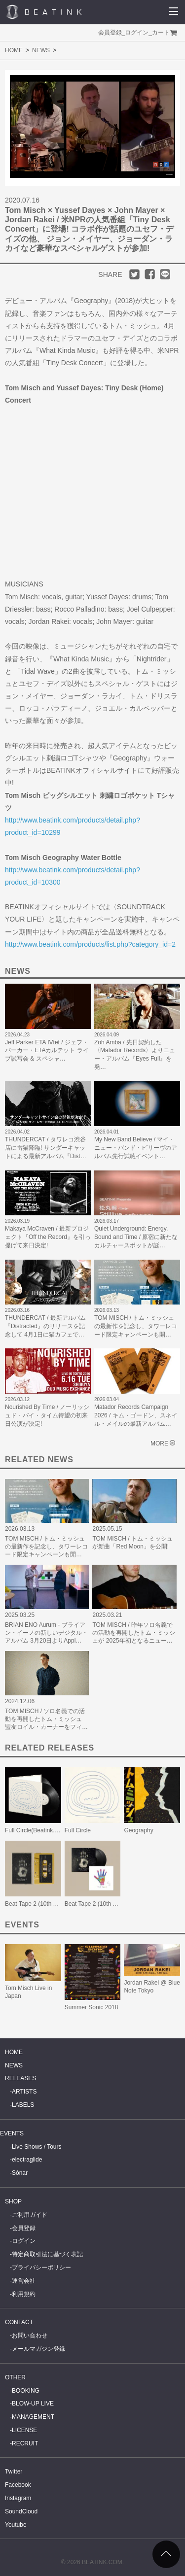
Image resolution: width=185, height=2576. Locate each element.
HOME (14, 50)
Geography (138, 1830)
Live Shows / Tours (37, 2146)
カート (161, 32)
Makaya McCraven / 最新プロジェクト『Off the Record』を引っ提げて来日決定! (48, 1237)
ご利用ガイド (29, 2214)
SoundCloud (21, 2511)
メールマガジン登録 (38, 2348)
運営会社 (24, 2280)
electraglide (27, 2159)
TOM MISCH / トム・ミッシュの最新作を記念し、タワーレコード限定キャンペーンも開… (135, 1326)
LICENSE (24, 2430)
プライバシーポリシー (41, 2267)
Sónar (20, 2172)
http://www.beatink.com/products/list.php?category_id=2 (90, 944)
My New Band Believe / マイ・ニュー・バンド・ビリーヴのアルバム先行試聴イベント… (135, 1148)
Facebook (18, 2484)
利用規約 (24, 2294)
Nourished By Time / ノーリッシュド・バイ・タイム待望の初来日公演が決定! (47, 1415)
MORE (159, 1443)
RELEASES (20, 2078)
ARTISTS (24, 2091)
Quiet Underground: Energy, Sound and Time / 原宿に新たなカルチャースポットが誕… (136, 1237)
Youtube (16, 2524)
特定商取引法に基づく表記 (47, 2254)
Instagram (18, 2498)
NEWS (41, 50)
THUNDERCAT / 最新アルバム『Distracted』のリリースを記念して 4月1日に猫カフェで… (45, 1326)
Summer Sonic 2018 (91, 2007)
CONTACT (19, 2322)
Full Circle (78, 1830)
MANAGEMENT (33, 2416)
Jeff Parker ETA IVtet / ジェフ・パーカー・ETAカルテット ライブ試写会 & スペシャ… (47, 1051)
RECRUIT (25, 2443)
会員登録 (110, 32)
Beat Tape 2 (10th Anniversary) (105, 1903)
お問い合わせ (29, 2335)
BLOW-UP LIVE (33, 2403)
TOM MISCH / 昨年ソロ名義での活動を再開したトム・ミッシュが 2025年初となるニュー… (133, 1632)
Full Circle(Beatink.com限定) (42, 1830)
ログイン (136, 32)
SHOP (13, 2201)
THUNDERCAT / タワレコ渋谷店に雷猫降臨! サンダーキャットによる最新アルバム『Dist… (45, 1148)
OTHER (15, 2377)
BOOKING (25, 2390)
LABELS (23, 2104)
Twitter (13, 2471)
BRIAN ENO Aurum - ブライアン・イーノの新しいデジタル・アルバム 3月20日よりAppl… (46, 1632)
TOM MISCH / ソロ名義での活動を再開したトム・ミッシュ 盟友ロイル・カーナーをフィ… (46, 1719)
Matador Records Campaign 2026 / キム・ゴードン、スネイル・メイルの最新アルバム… (136, 1415)
